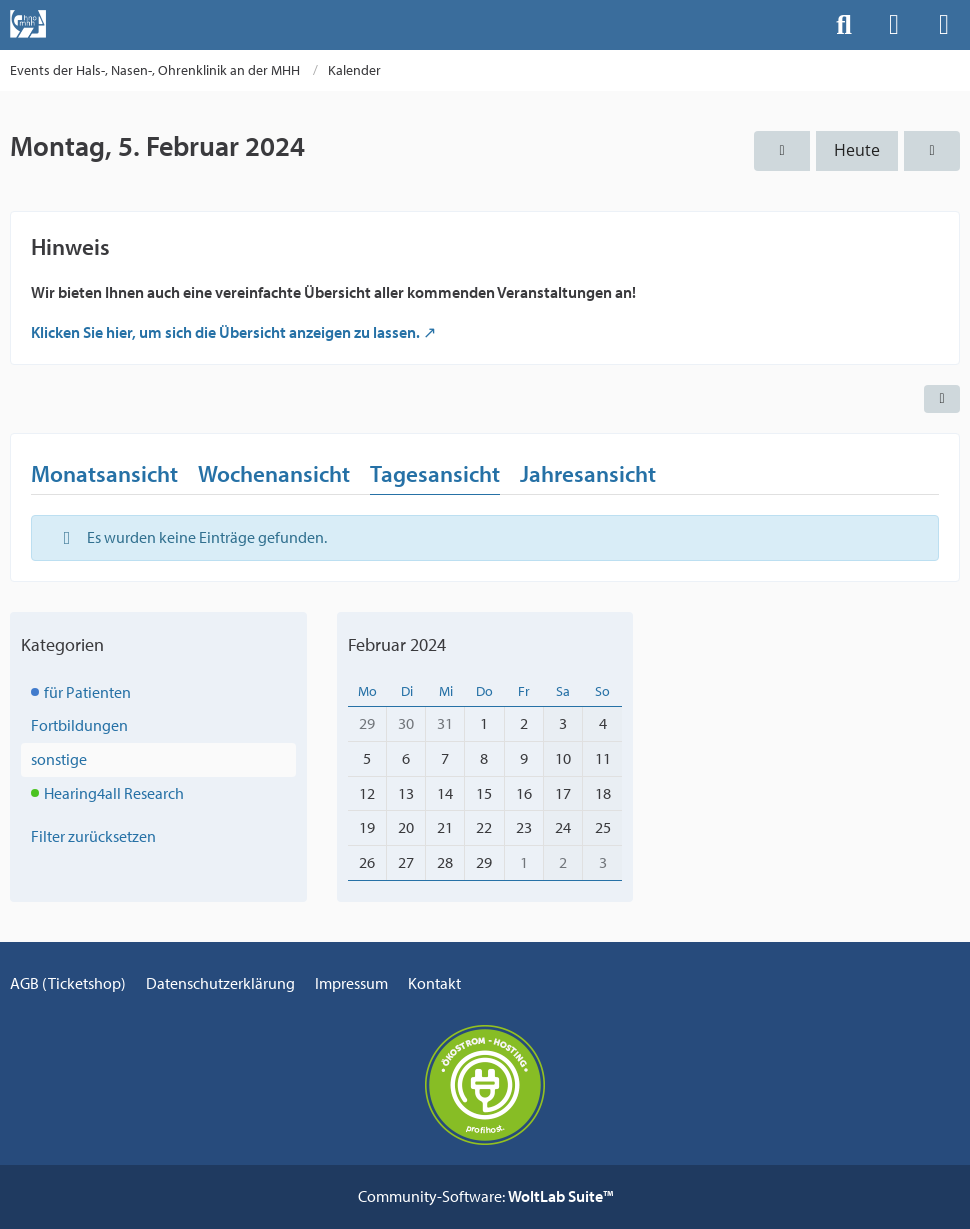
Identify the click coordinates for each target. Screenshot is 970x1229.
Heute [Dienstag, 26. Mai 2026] (857, 150)
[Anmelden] (894, 25)
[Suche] (844, 25)
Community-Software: (485, 1196)
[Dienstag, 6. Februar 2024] (932, 151)
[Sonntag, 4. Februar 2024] (782, 151)
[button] (942, 399)
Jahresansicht (588, 473)
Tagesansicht (435, 473)
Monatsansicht (104, 473)
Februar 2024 (397, 644)
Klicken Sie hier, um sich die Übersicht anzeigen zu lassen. (225, 332)
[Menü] (944, 25)
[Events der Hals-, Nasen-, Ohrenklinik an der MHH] (28, 24)
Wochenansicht (274, 473)
